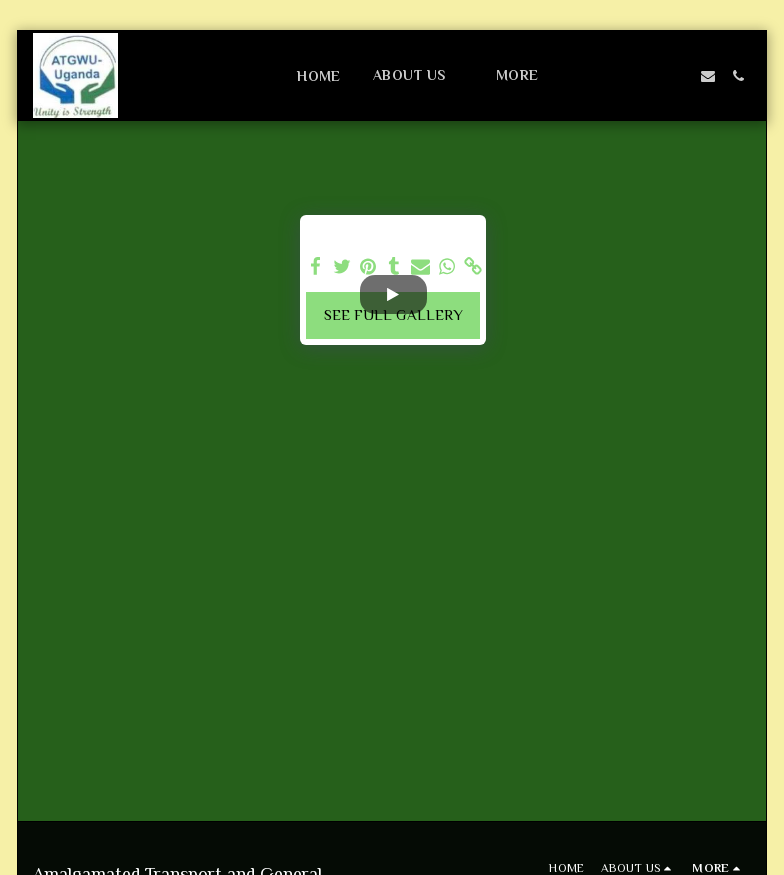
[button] (418, 75)
